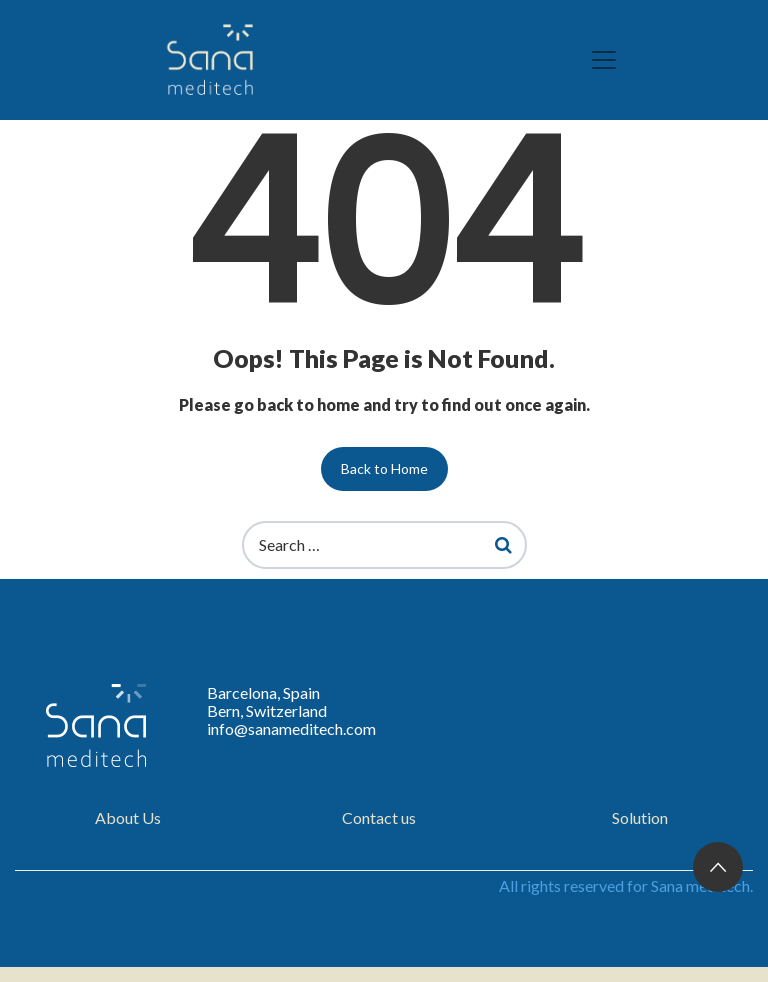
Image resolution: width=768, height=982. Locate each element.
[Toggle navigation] (604, 60)
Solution (640, 817)
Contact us (379, 817)
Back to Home (384, 468)
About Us (128, 817)
